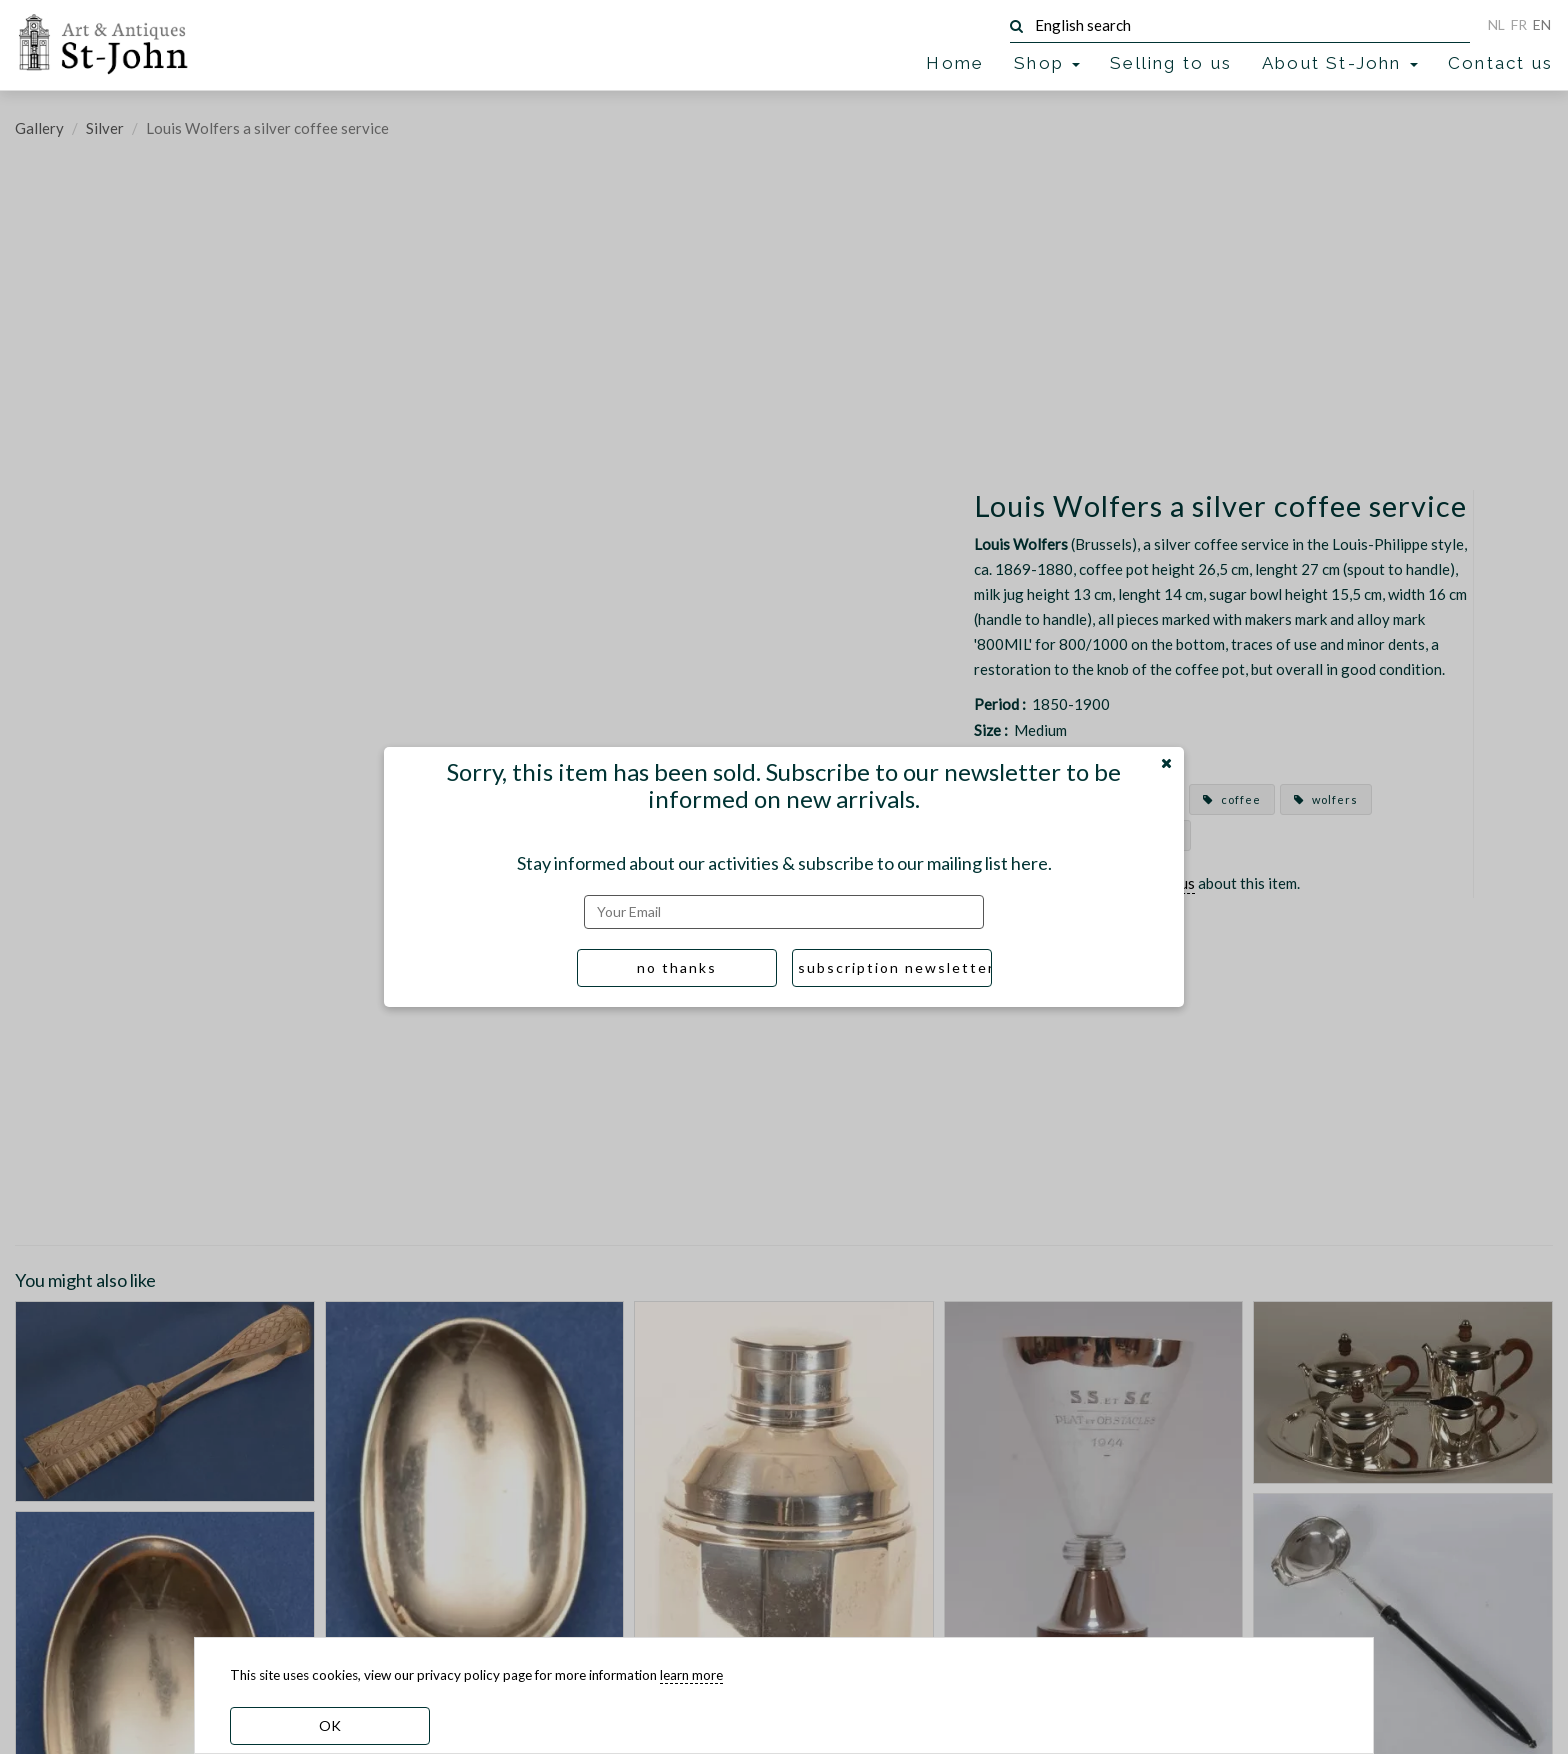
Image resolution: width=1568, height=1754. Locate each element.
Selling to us (1171, 63)
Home (955, 63)
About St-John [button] (1340, 63)
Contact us (1500, 63)
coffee (1232, 799)
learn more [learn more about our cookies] (691, 1675)
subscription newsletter (895, 967)
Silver (105, 128)
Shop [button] (1047, 63)
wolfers (1326, 799)
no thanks (677, 967)
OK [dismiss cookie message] (330, 1725)
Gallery (39, 128)
